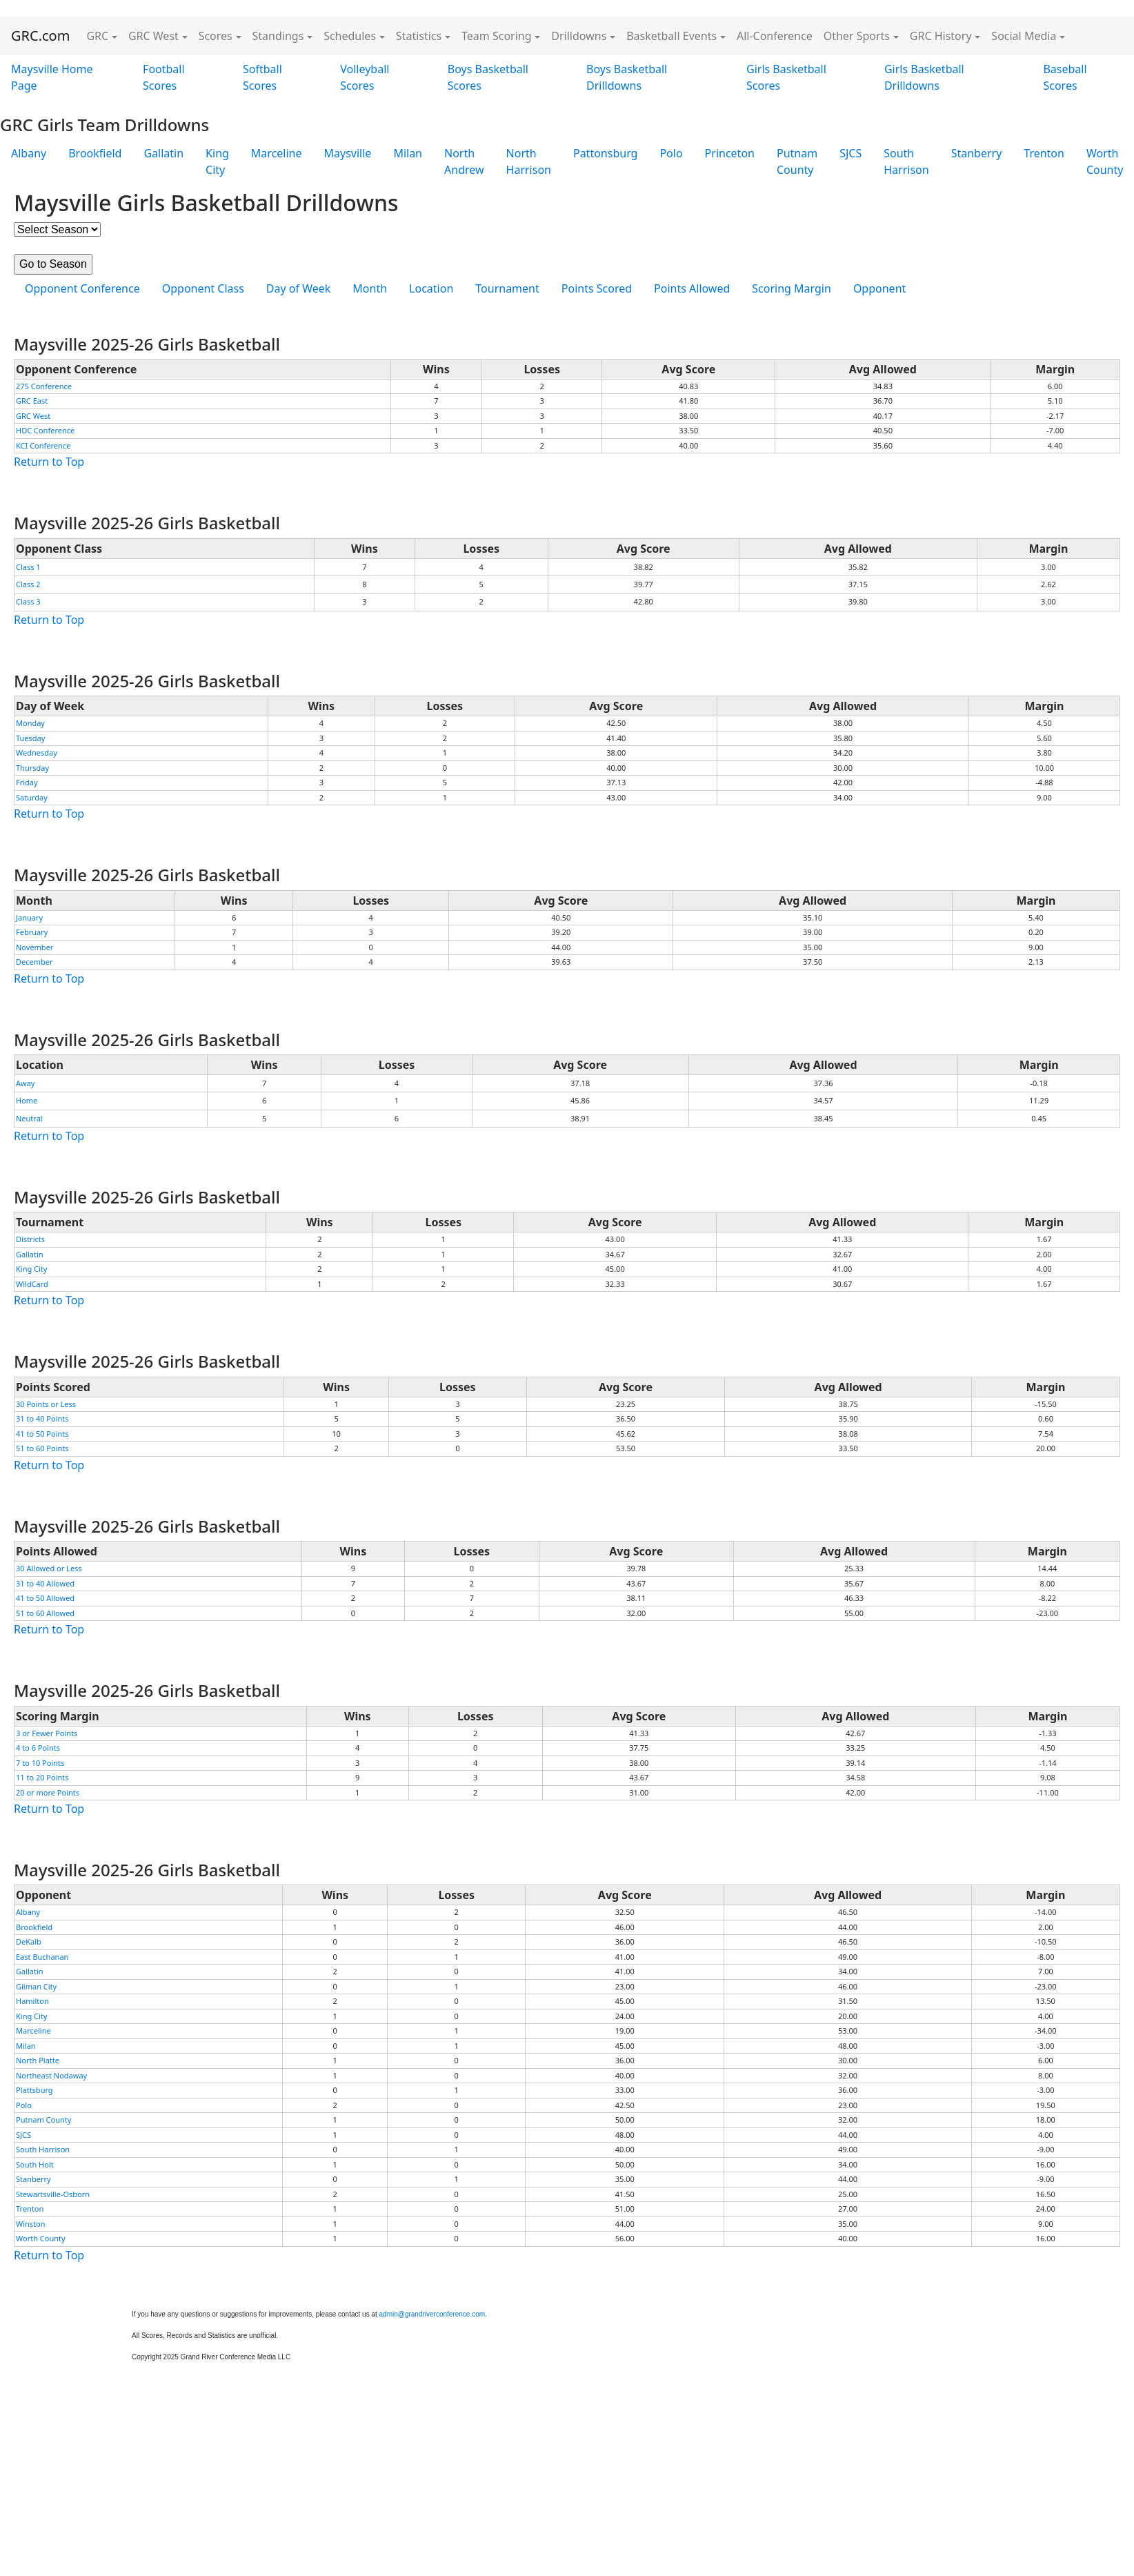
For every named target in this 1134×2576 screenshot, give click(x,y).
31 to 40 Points (42, 1418)
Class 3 (28, 601)
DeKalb (28, 1941)
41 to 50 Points (42, 1433)
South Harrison (906, 161)
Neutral (29, 1118)
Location (431, 288)
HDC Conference (45, 430)
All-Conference (775, 35)
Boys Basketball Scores (488, 77)
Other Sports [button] (857, 35)
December (34, 961)
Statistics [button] (418, 35)
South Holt (35, 2164)
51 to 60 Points (42, 1448)
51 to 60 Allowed (45, 1613)
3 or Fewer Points (46, 1733)
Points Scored (596, 288)
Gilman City (36, 1986)
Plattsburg (34, 2090)
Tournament (507, 288)
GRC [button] (97, 35)
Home (26, 1100)
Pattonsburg (605, 153)
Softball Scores (262, 77)
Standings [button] (278, 35)
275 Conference (44, 386)
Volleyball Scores (364, 77)
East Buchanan (42, 1956)
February (32, 932)
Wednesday (36, 752)
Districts (30, 1239)
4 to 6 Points (38, 1747)
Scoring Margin (791, 288)
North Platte (37, 2060)
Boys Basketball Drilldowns (626, 77)
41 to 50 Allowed (45, 1598)
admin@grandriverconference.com (432, 2314)
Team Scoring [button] (496, 35)
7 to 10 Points (40, 1763)
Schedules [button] (350, 35)
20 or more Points (47, 1792)
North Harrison (528, 161)
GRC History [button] (941, 35)
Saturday (32, 797)
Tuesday (30, 738)
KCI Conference (43, 445)
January (29, 917)
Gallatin (163, 153)
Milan (407, 153)
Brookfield (94, 153)
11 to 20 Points (42, 1777)
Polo (670, 153)
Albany (28, 153)
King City (217, 161)
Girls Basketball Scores (786, 77)
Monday (30, 723)
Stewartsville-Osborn (53, 2194)
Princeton (730, 153)
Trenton (1044, 153)
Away (25, 1083)
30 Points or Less (46, 1404)
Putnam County (797, 161)
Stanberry (976, 153)
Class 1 (28, 567)
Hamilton (32, 2001)
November (34, 947)
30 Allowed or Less (49, 1568)
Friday (27, 782)
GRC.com (40, 35)
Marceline (276, 153)
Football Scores (164, 77)
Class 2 (28, 584)
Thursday (32, 768)
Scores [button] (215, 35)
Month (369, 288)
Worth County (41, 2238)
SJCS (850, 153)
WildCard (32, 1284)
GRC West (33, 416)
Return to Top (49, 461)
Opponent (879, 288)
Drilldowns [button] (578, 35)
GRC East (32, 400)
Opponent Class (203, 288)
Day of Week (298, 288)
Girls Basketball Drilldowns (924, 77)
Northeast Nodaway (51, 2075)
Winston (31, 2224)
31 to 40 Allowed (45, 1583)
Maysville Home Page (52, 77)
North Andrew (464, 161)
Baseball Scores (1064, 77)
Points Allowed (692, 288)
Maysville (348, 153)
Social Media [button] (1023, 35)
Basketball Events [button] (671, 35)
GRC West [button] (153, 35)
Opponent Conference (82, 288)
